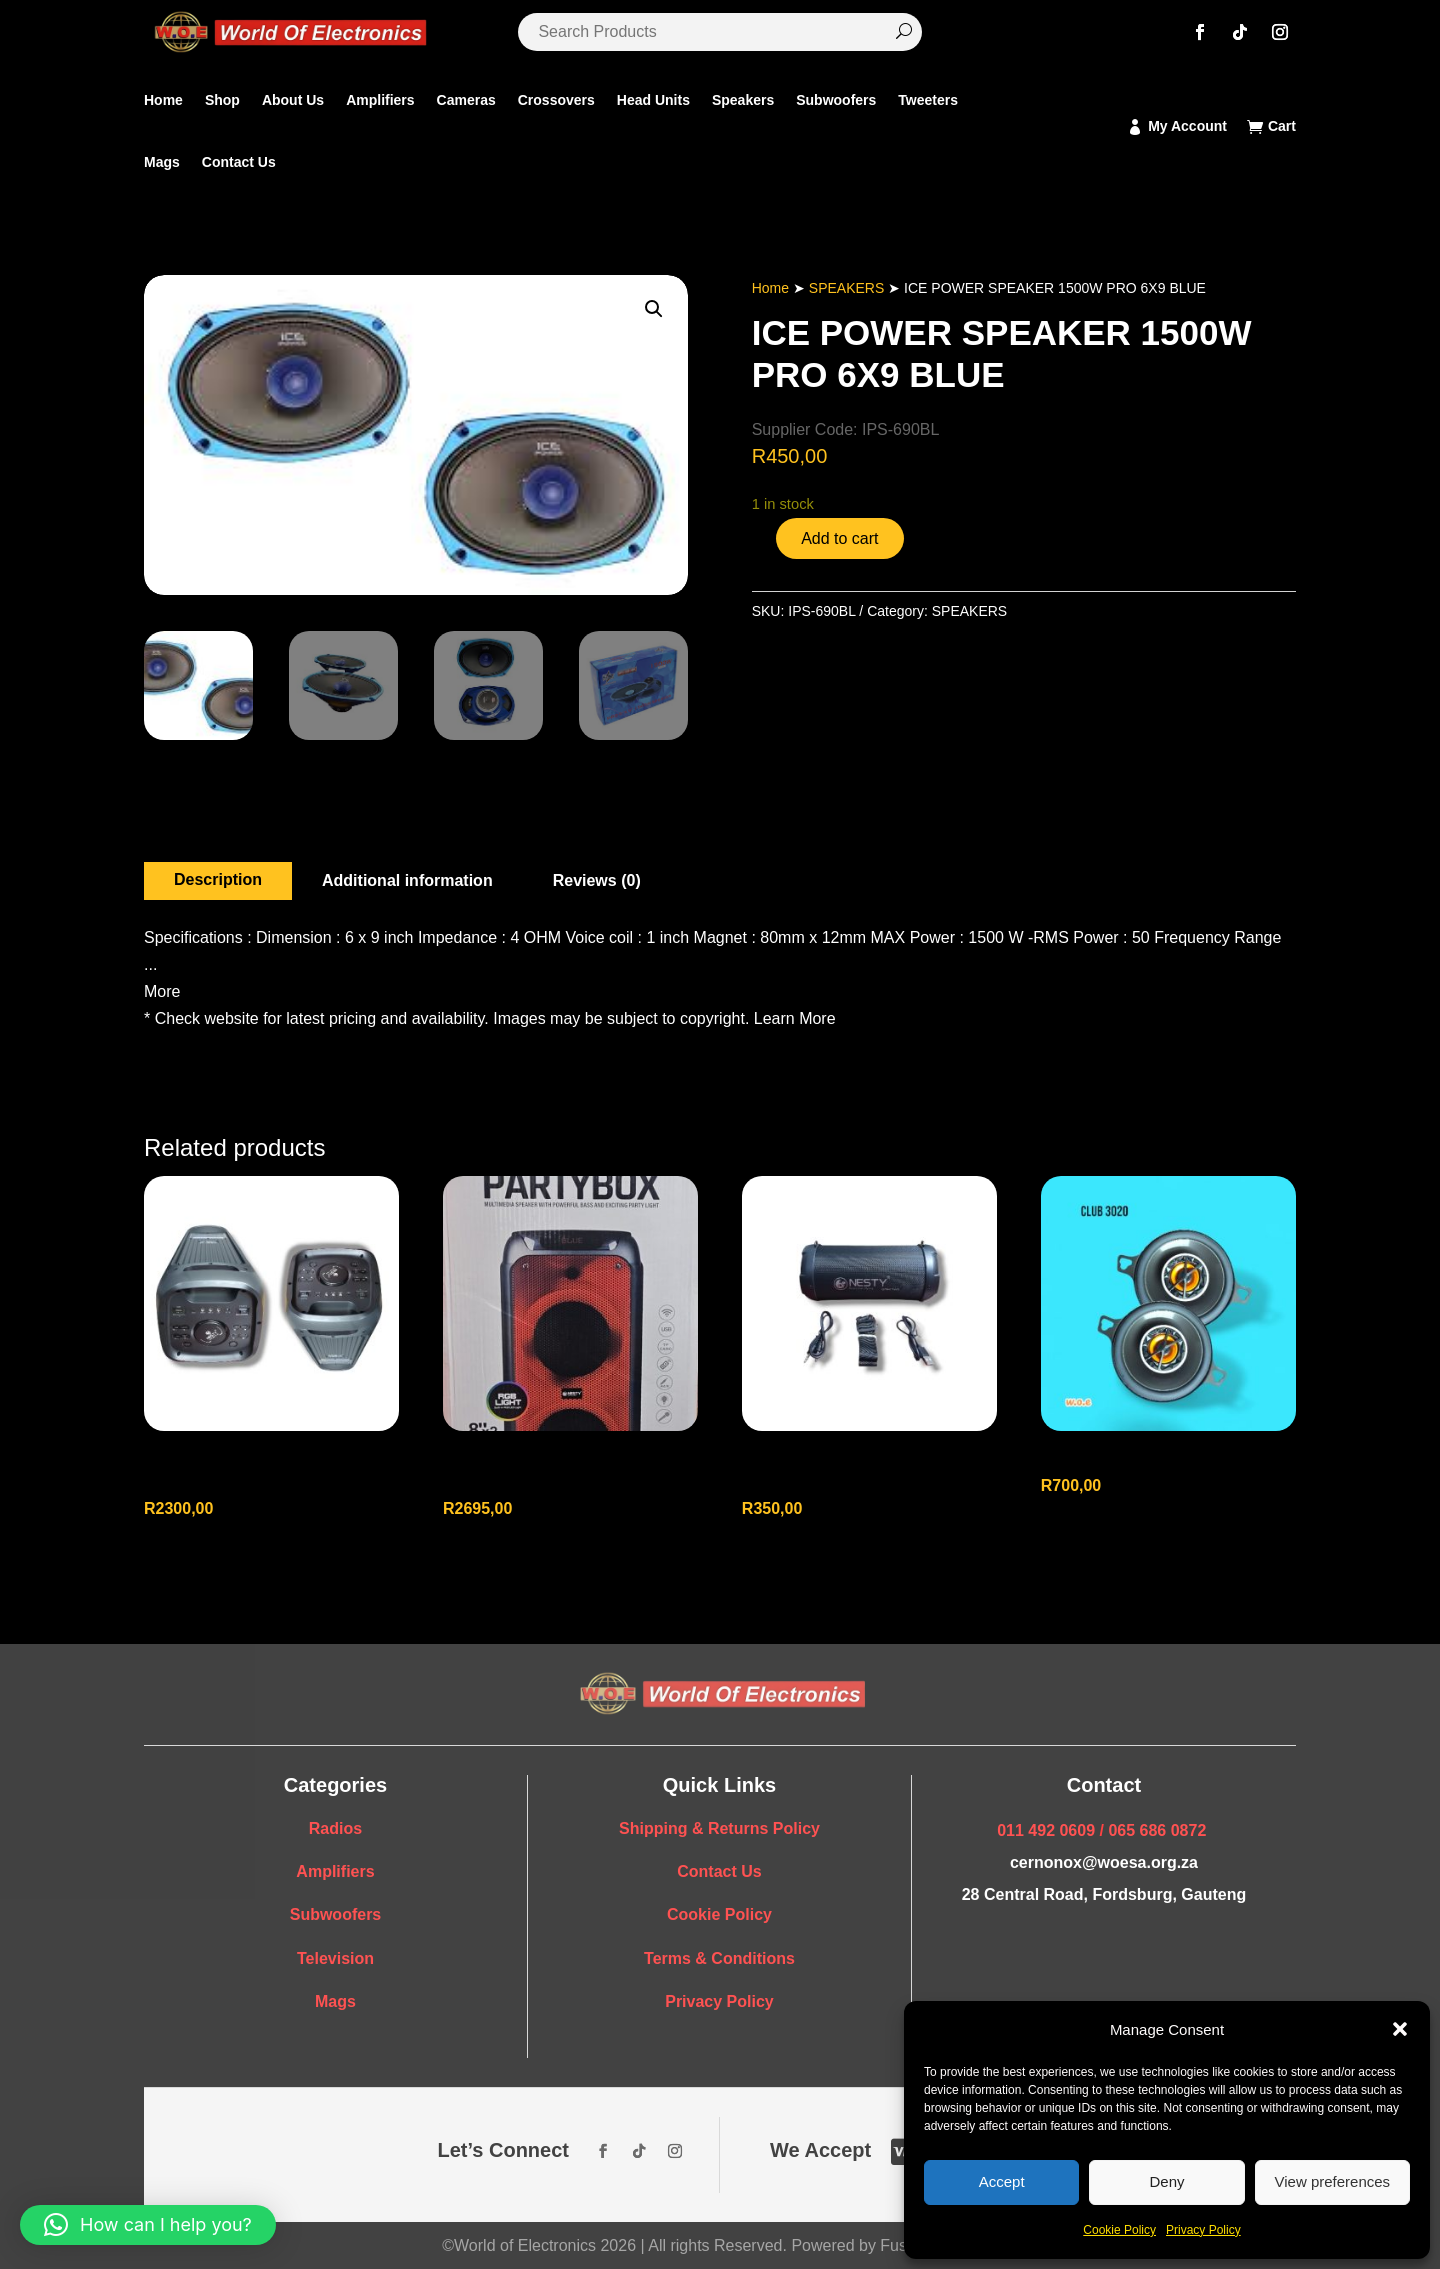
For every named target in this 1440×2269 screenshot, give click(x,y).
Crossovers (556, 100)
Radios (335, 1828)
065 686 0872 (1157, 1830)
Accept (1002, 2181)
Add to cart (839, 538)
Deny (1166, 2181)
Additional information (407, 880)
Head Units (653, 100)
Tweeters (928, 100)
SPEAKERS (846, 288)
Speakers (743, 100)
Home (163, 100)
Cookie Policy (1119, 2230)
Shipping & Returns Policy (719, 1828)
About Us (293, 100)
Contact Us (239, 162)
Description (218, 879)
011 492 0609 (1046, 1830)
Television (335, 1958)
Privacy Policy (1203, 2230)
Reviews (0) (597, 880)
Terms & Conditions (719, 1958)
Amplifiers (380, 100)
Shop (222, 100)
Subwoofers (836, 100)
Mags (162, 162)
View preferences (1333, 2181)
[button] (1400, 2029)
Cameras (466, 100)
